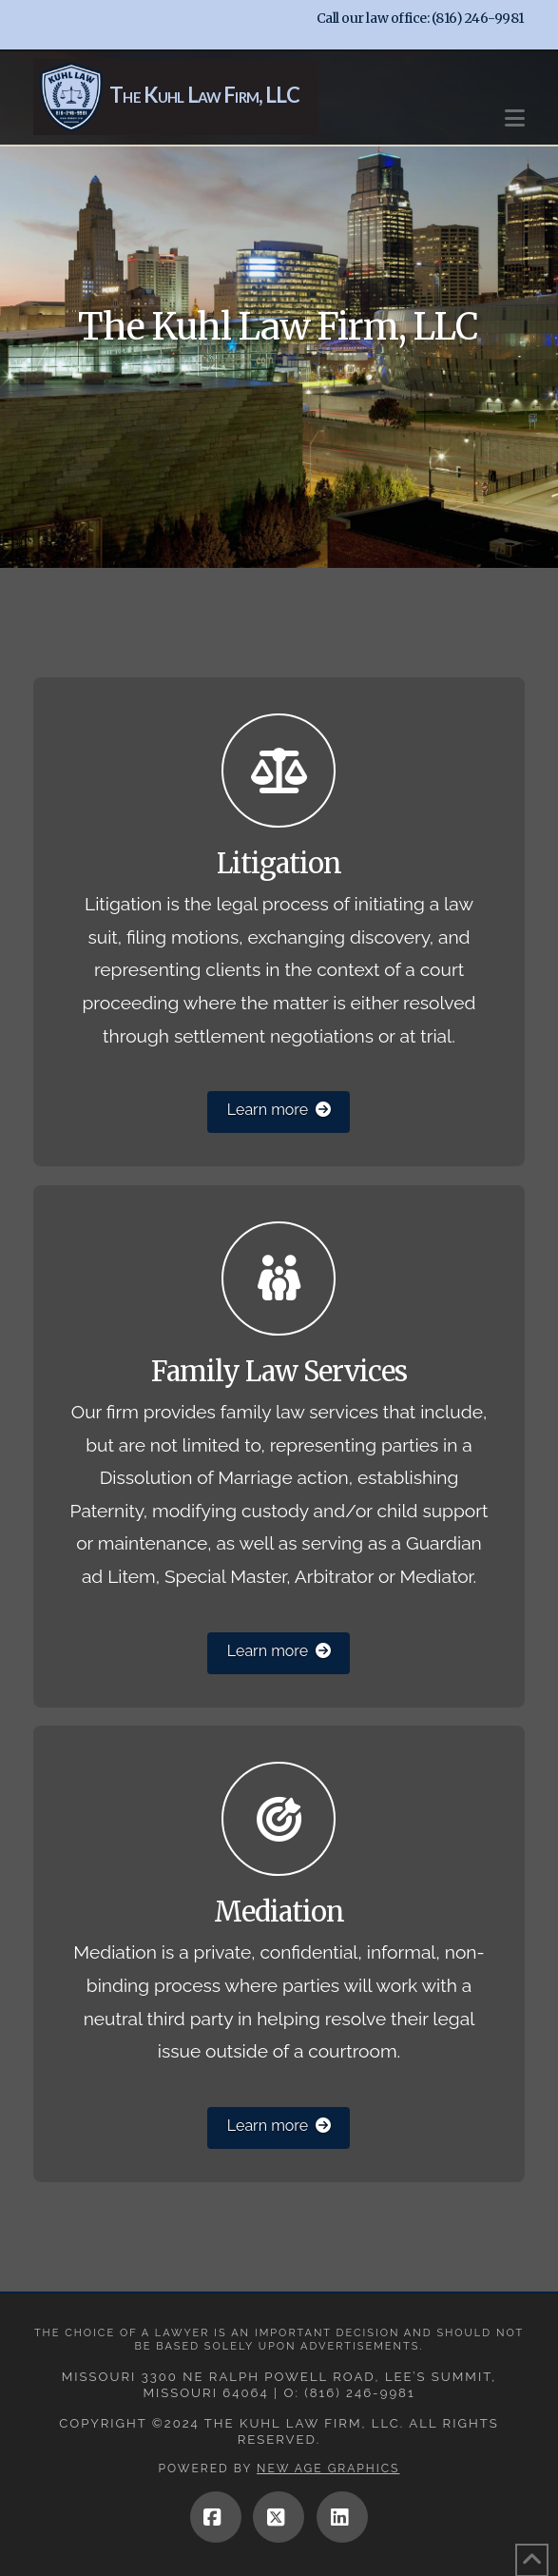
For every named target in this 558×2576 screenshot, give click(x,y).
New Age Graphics (328, 2468)
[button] (515, 109)
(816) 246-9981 (478, 18)
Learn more (279, 1110)
